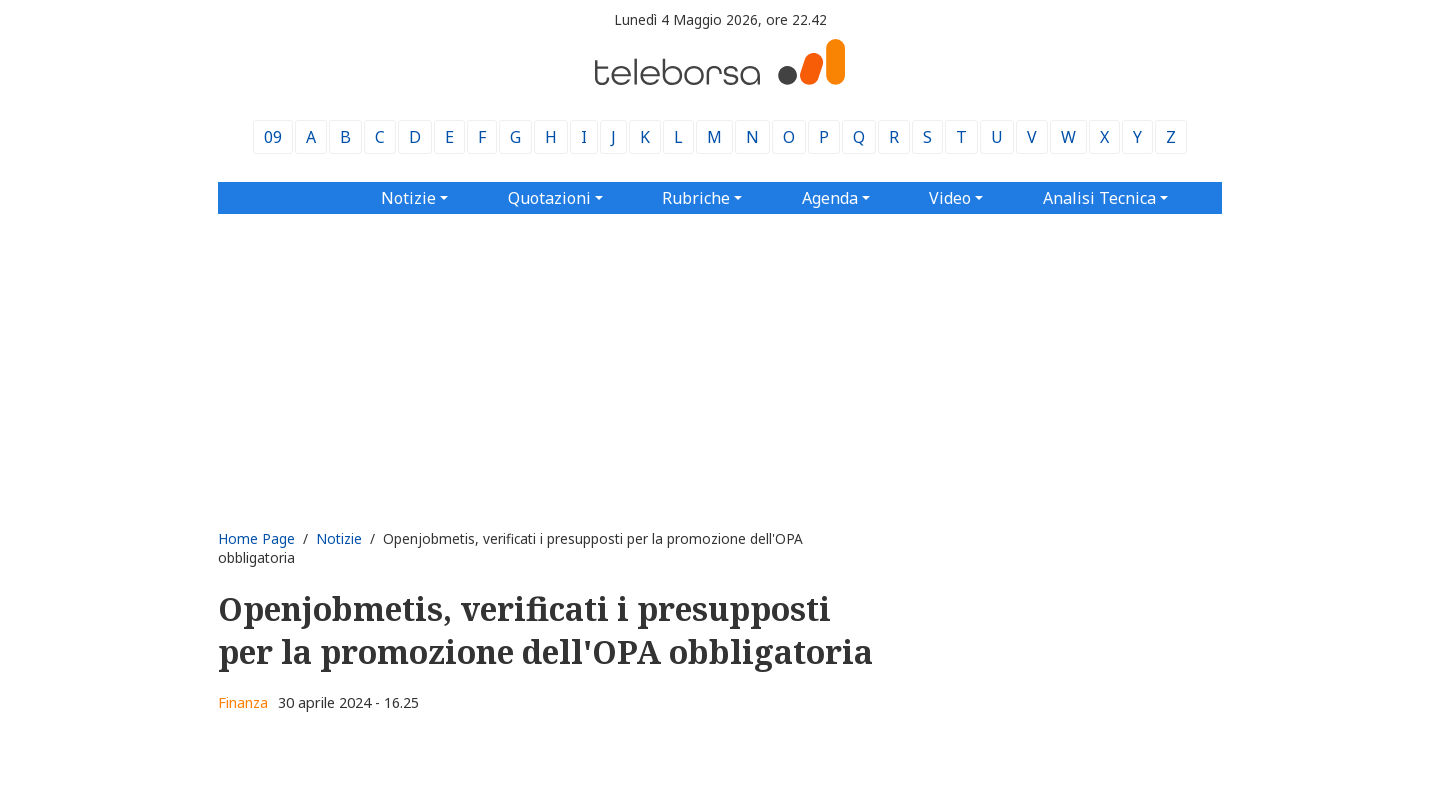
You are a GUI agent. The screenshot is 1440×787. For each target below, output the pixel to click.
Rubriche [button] (696, 198)
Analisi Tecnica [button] (1099, 198)
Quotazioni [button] (549, 198)
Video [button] (950, 198)
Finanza (243, 702)
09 (273, 137)
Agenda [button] (830, 198)
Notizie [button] (408, 198)
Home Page (256, 538)
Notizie (339, 538)
